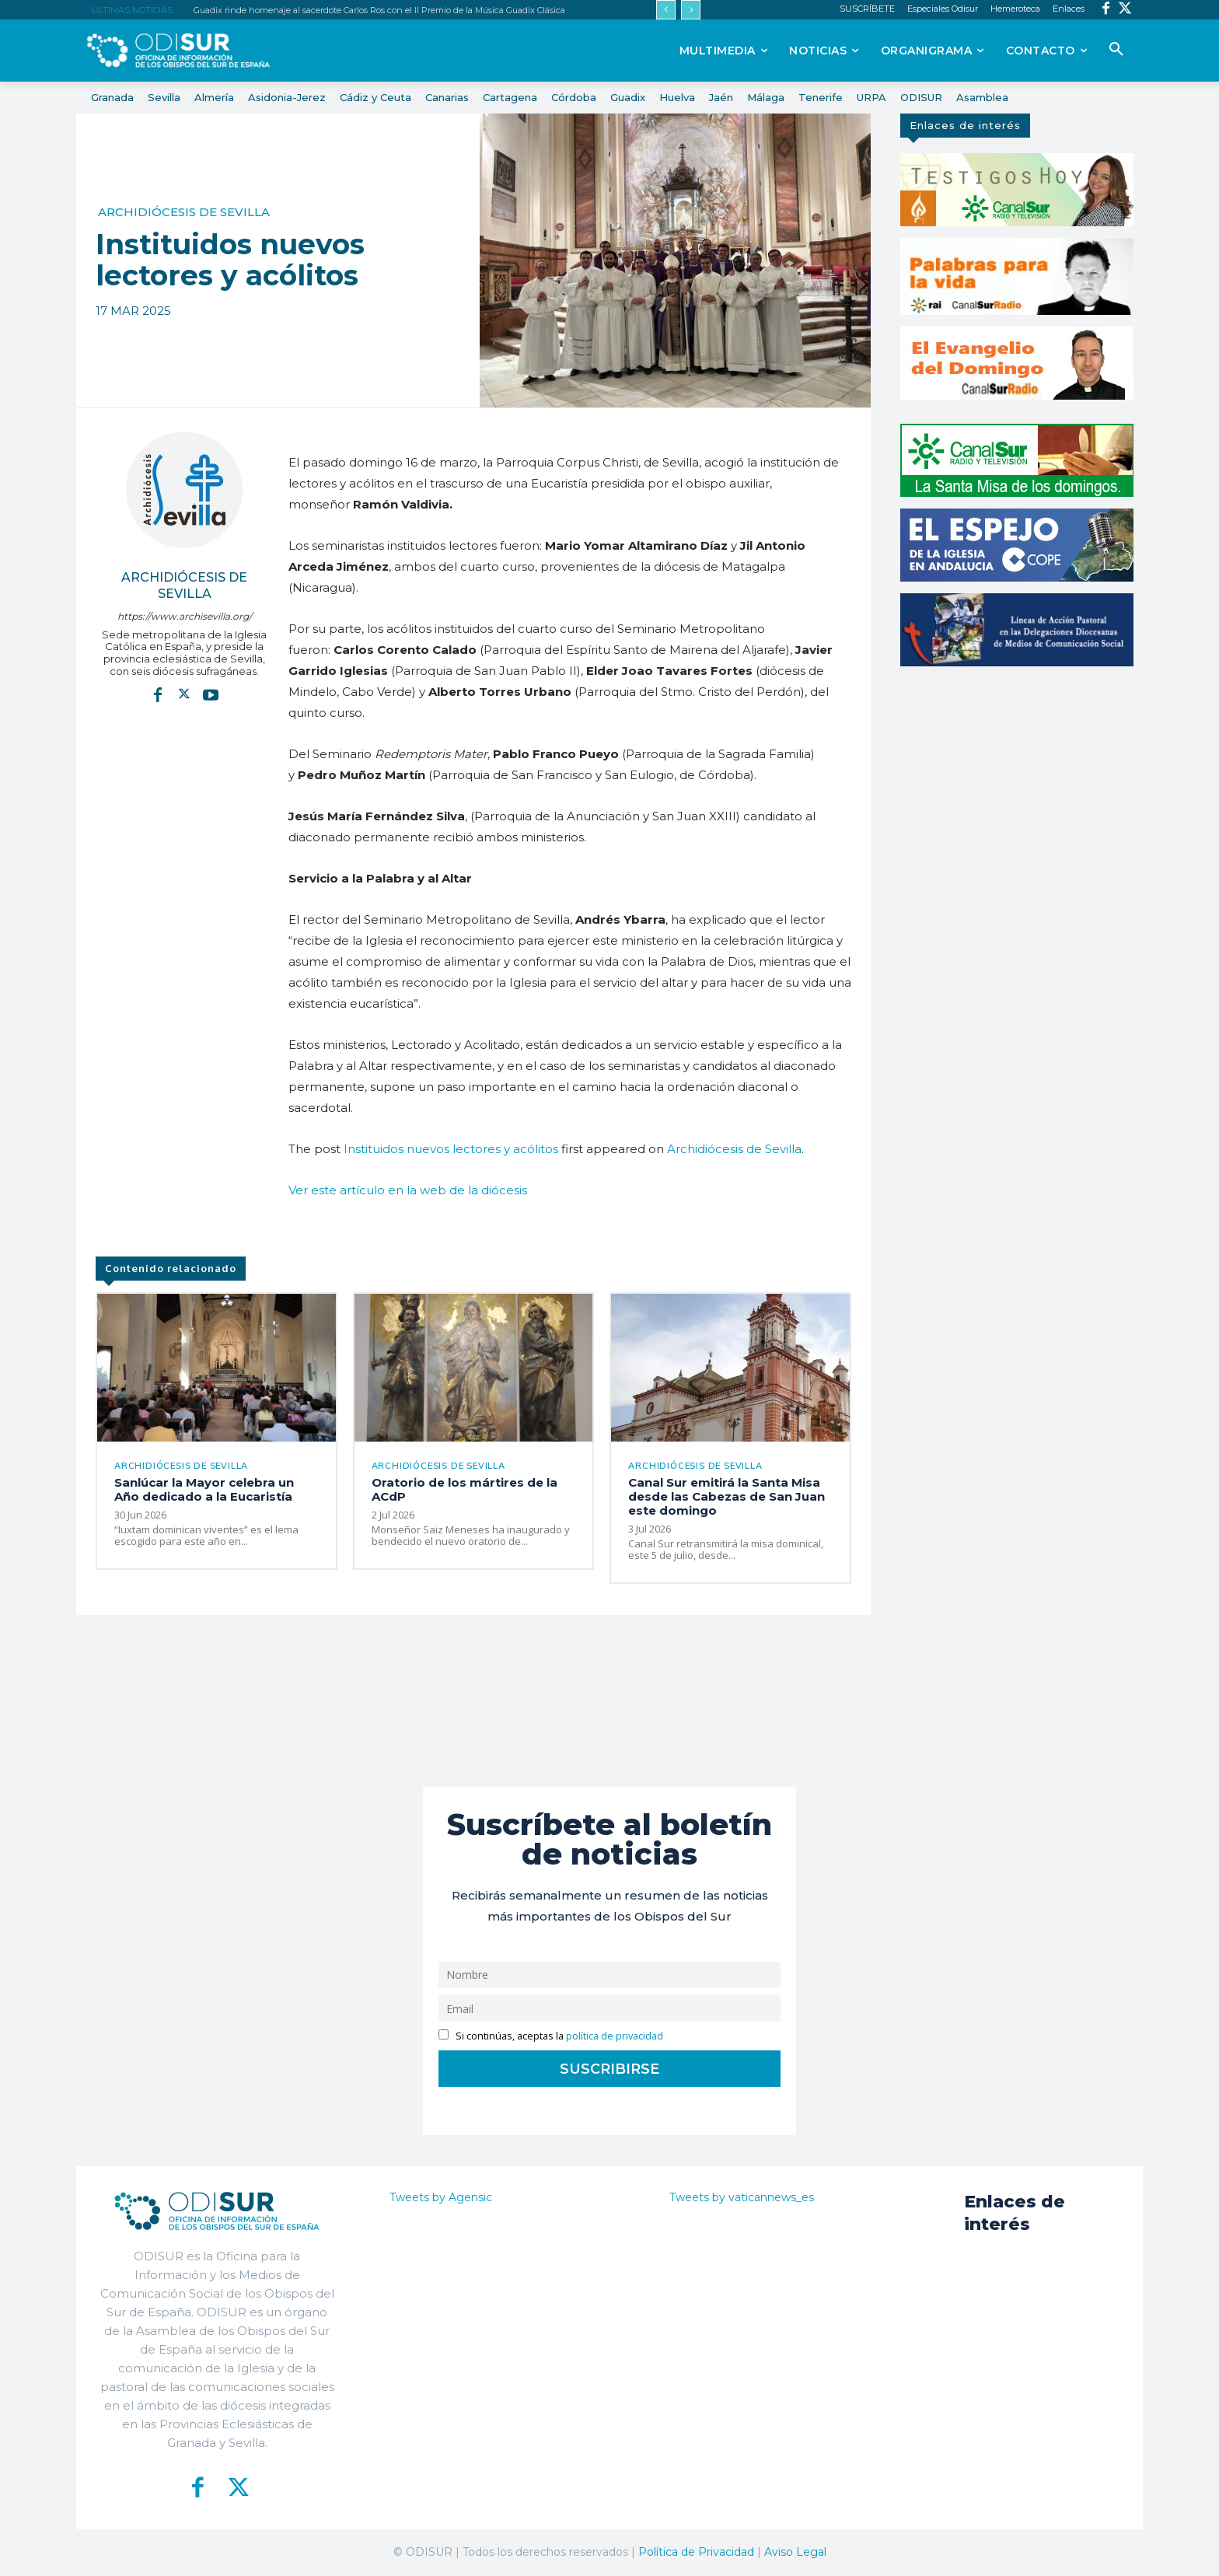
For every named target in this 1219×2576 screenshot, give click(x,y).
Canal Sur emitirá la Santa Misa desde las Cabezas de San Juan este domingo (726, 1496)
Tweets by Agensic (440, 2197)
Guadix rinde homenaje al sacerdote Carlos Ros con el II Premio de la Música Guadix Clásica (379, 10)
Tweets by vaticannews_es (741, 2197)
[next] (690, 9)
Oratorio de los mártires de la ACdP (464, 1489)
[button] (1116, 49)
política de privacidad (614, 2036)
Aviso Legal (795, 2552)
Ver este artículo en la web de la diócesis (407, 1190)
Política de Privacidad (696, 2552)
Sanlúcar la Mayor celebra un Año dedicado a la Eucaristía (204, 1489)
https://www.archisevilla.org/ (184, 616)
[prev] (666, 9)
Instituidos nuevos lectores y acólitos (451, 1148)
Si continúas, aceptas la (550, 2036)
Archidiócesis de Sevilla (184, 212)
